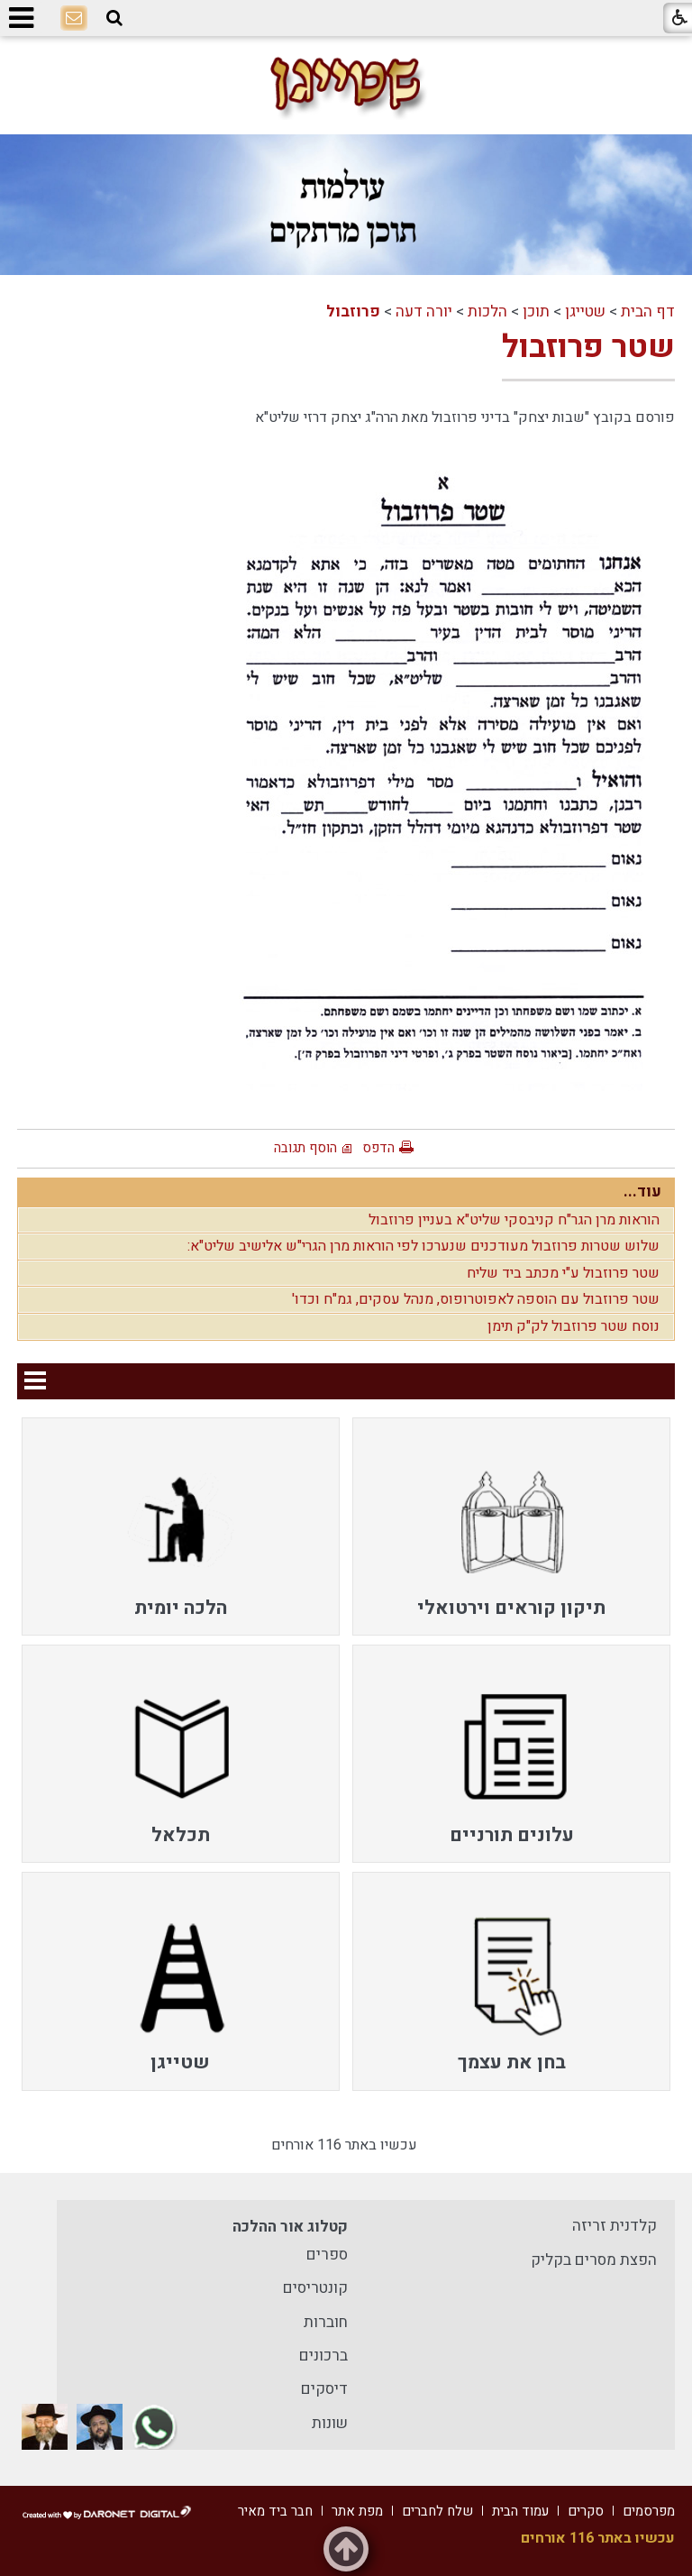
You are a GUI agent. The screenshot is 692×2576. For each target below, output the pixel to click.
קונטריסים (315, 2288)
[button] (114, 18)
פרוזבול (353, 311)
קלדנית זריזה (614, 2225)
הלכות (487, 311)
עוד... (642, 1191)
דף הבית (648, 311)
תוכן (536, 311)
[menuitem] (511, 1526)
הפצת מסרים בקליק (594, 2260)
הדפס (378, 1148)
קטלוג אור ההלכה (290, 2226)
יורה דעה (424, 311)
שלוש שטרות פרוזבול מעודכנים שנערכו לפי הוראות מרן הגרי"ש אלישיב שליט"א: (423, 1246)
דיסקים (324, 2389)
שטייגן (585, 311)
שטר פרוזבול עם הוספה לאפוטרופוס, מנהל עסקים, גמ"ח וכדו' (476, 1299)
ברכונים (323, 2355)
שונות (330, 2423)
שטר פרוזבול (588, 347)
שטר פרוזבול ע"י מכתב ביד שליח (563, 1273)
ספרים (327, 2254)
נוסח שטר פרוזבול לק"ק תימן (573, 1326)
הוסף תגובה (305, 1148)
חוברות (326, 2322)
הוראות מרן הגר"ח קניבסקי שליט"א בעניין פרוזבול (514, 1220)
